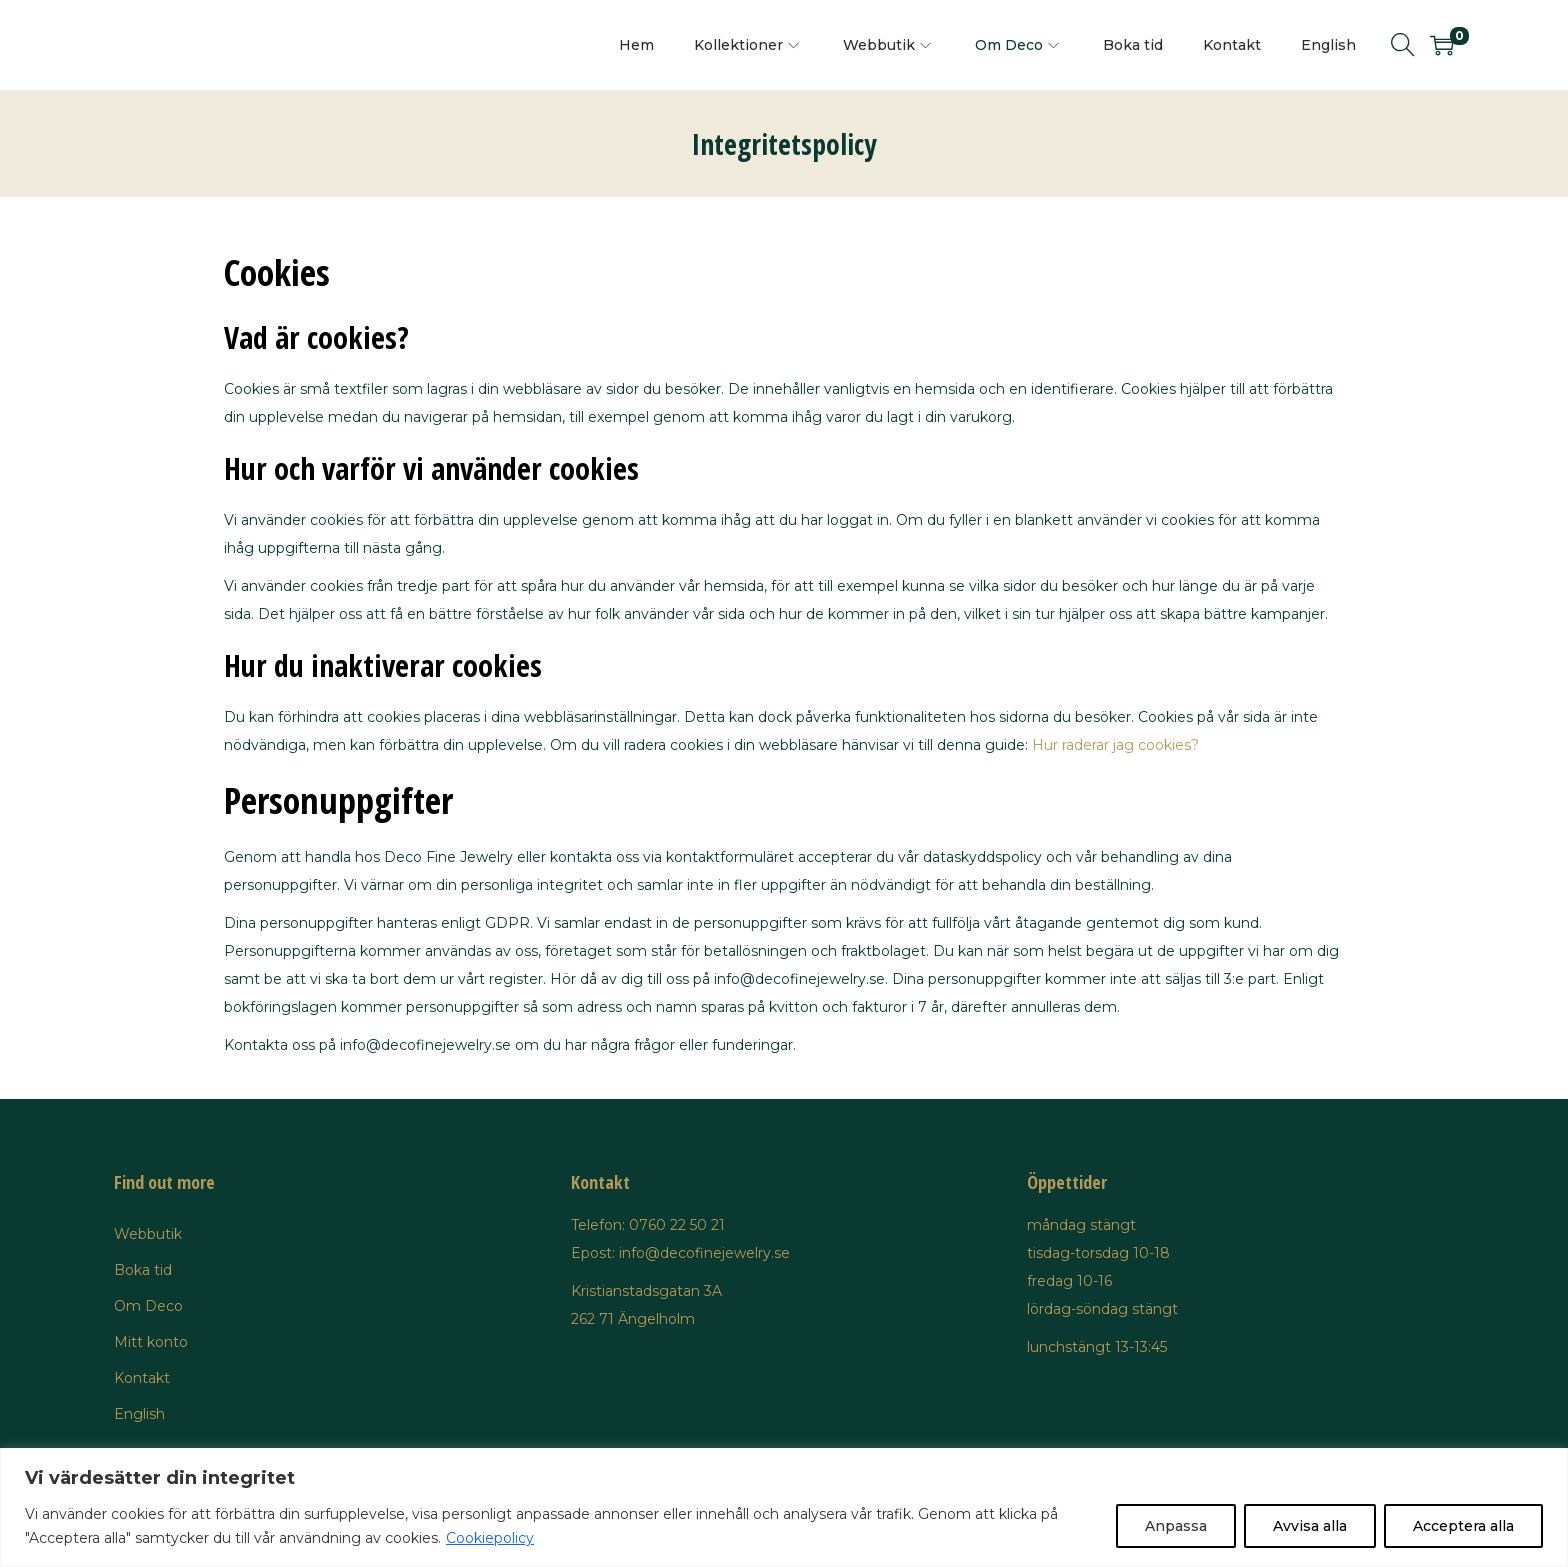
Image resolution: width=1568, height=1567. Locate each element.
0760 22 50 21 (677, 1225)
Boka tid (143, 1270)
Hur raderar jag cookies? (1115, 745)
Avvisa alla (1310, 1526)
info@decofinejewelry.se (704, 1253)
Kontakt (142, 1378)
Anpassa (1176, 1526)
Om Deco (148, 1306)
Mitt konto (151, 1342)
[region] (784, 1507)
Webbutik (148, 1234)
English (139, 1414)
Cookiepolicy (490, 1538)
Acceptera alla (1463, 1526)
